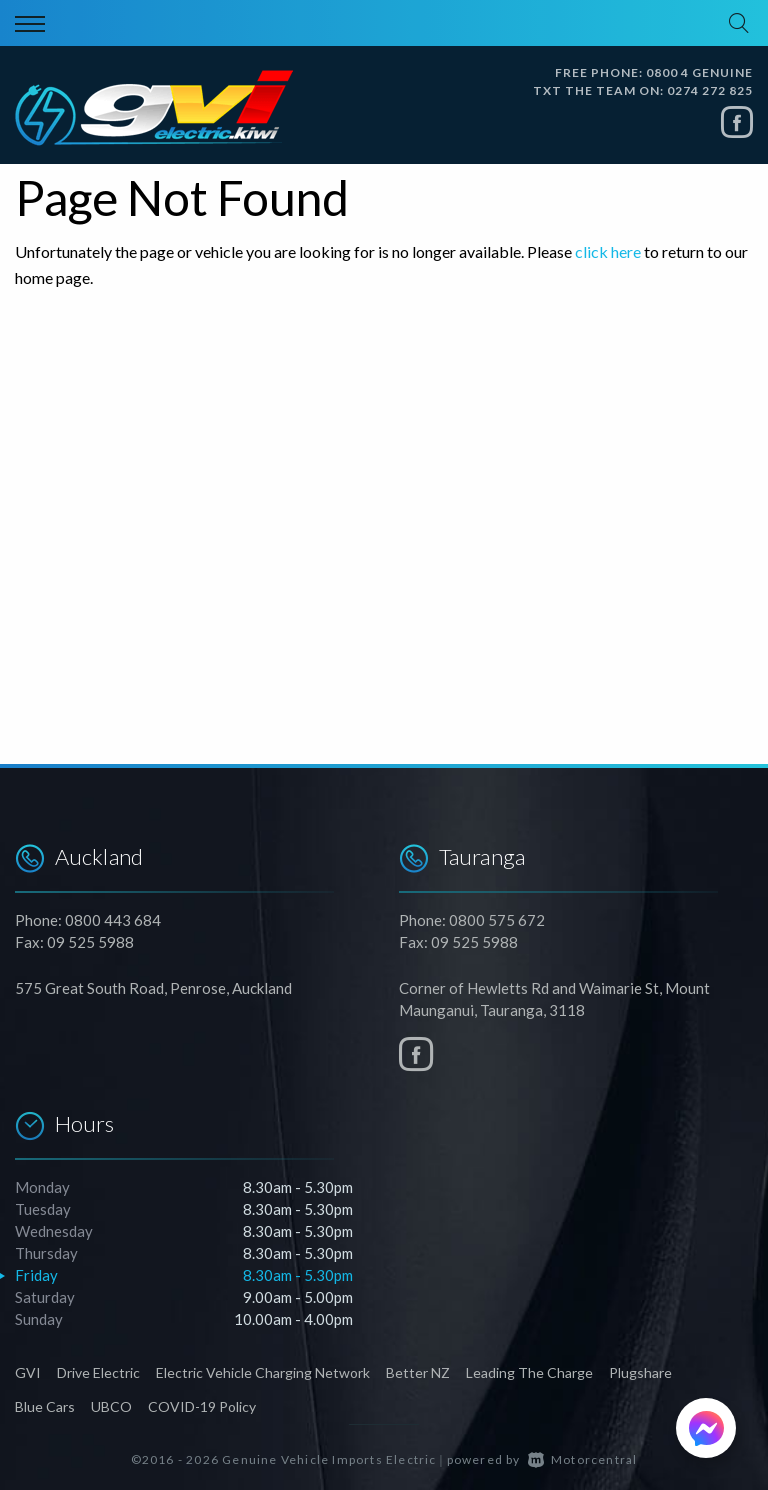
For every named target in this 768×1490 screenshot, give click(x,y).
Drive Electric (98, 1372)
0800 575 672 (497, 920)
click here (608, 251)
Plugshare (640, 1372)
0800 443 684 (113, 920)
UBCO (111, 1406)
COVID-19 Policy (202, 1406)
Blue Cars (45, 1406)
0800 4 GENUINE (699, 72)
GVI (28, 1372)
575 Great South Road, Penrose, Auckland (153, 988)
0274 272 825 (710, 90)
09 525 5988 (90, 942)
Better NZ (418, 1372)
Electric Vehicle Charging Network (263, 1372)
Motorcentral (583, 1459)
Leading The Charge (529, 1372)
